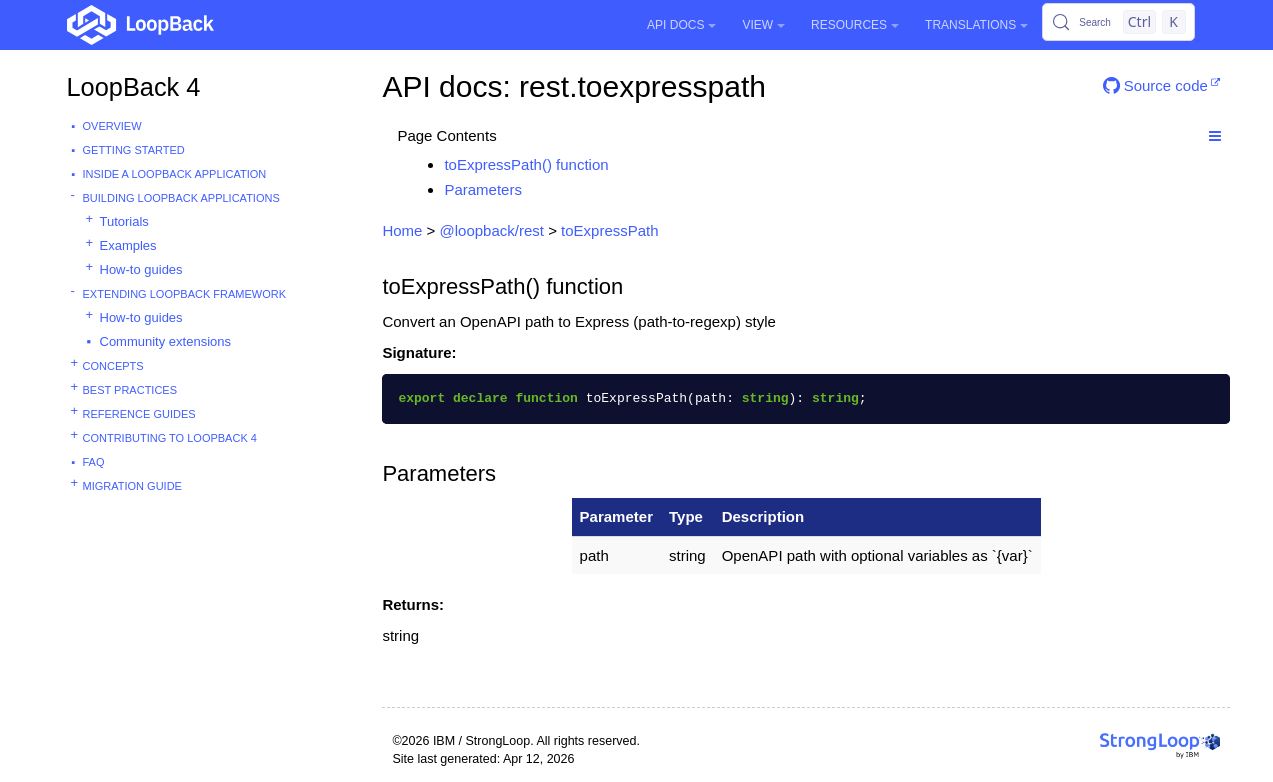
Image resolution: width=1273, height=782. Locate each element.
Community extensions (166, 341)
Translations (976, 25)
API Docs (681, 25)
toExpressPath (610, 230)
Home (402, 230)
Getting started (134, 150)
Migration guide (132, 486)
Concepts (113, 366)
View (763, 25)
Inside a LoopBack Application (175, 174)
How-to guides (141, 269)
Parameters (483, 189)
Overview (112, 126)
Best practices (130, 390)
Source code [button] (1155, 85)
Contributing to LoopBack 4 (170, 438)
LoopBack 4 (134, 87)
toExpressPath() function (526, 164)
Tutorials (124, 221)
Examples (128, 245)
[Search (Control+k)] (1118, 22)
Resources (855, 25)
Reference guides (139, 414)
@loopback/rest (492, 230)
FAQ (94, 462)
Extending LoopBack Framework (185, 294)
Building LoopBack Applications (181, 198)
